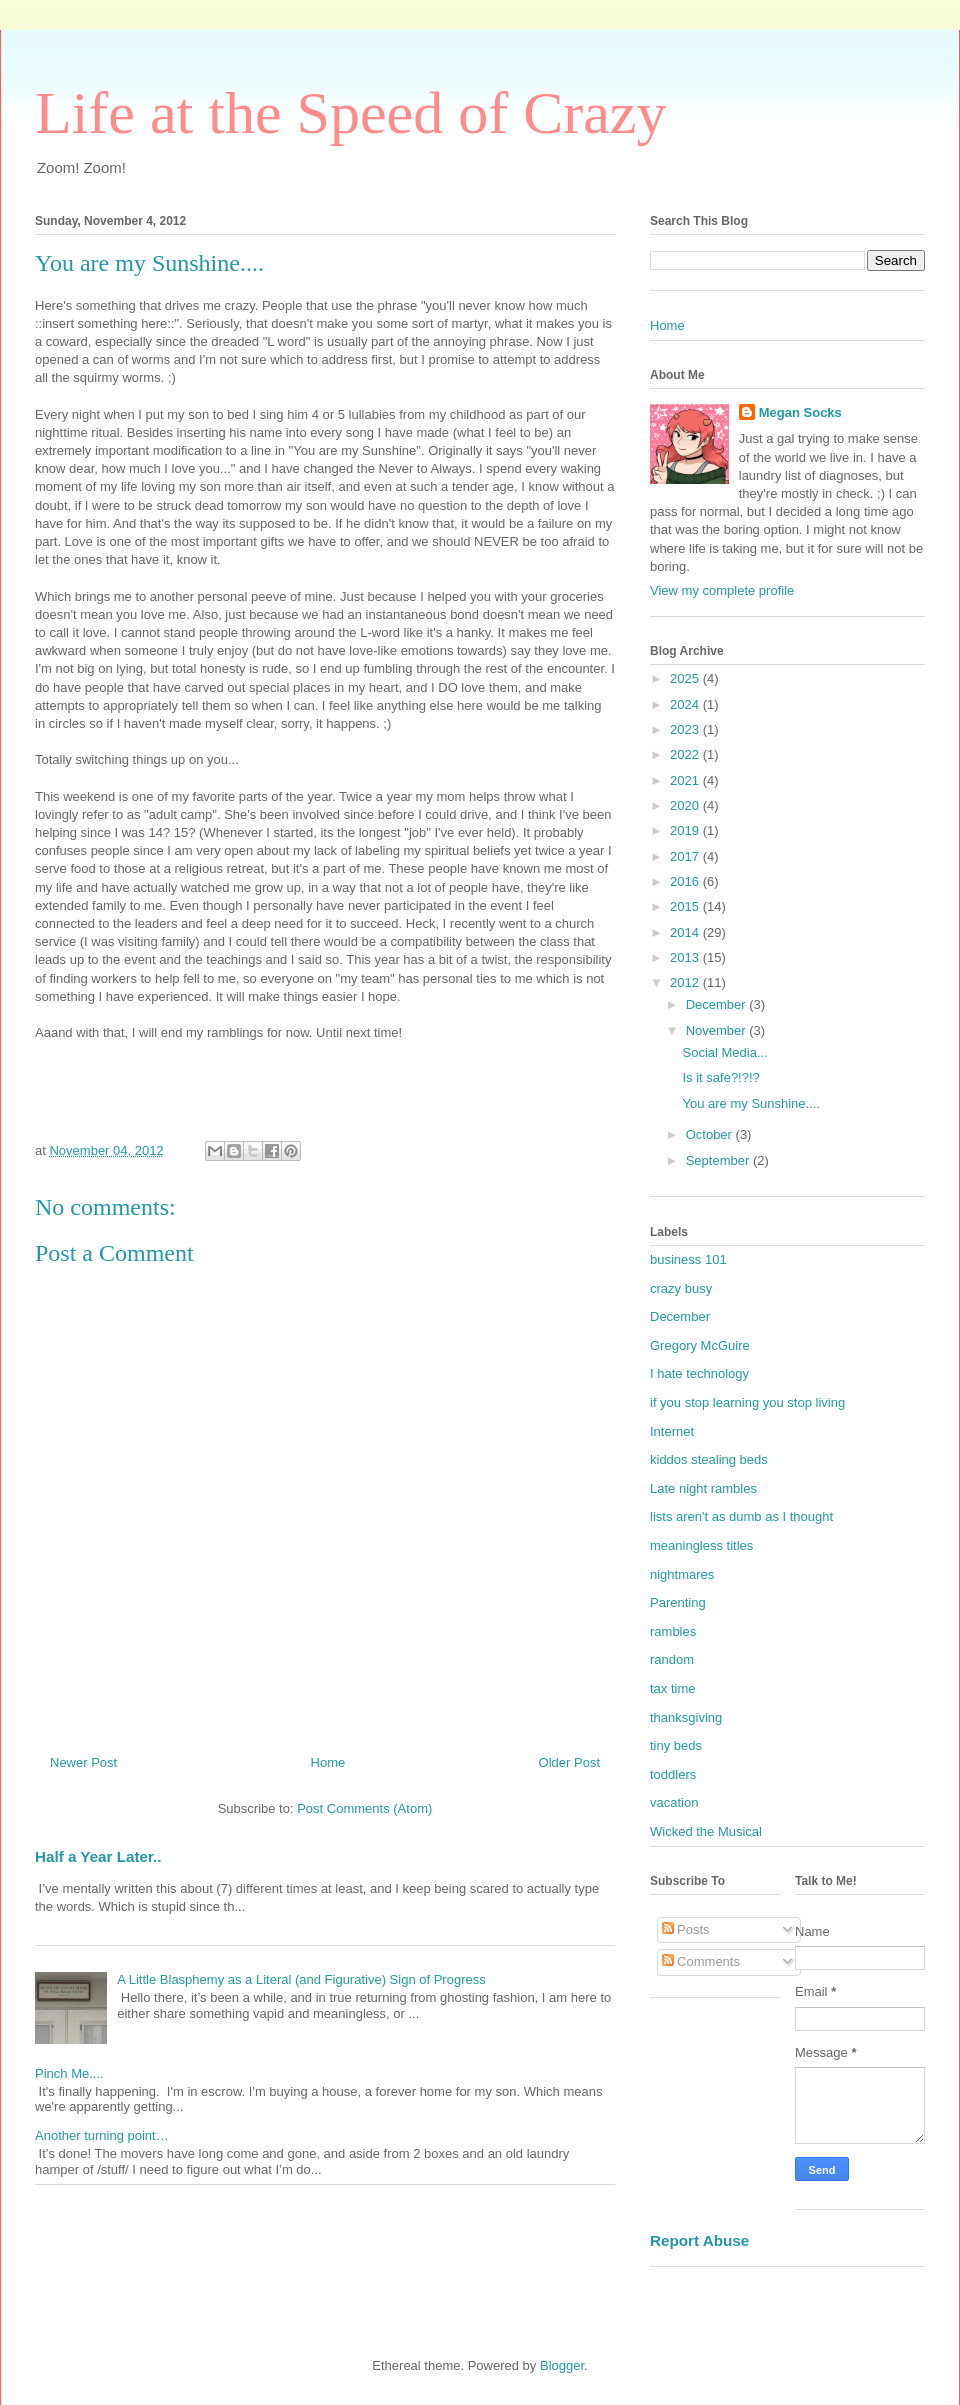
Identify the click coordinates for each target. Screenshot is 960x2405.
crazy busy (681, 1288)
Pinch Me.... (69, 2073)
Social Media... (724, 1052)
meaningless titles (701, 1545)
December (718, 1004)
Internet (672, 1431)
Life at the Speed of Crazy (350, 113)
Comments (701, 1961)
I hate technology (699, 1373)
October (711, 1134)
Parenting (678, 1602)
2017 (686, 856)
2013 (686, 957)
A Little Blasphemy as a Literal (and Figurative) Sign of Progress (301, 1979)
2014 (686, 932)
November (718, 1030)
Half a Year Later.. (98, 1856)
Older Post (569, 1762)
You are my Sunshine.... (751, 1103)
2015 (686, 906)
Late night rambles (703, 1488)
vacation (674, 1802)
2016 (686, 881)
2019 (686, 830)
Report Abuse (699, 2240)
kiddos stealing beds (709, 1459)
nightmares (682, 1574)
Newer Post (83, 1762)
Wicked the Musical (706, 1831)
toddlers (673, 1774)
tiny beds (676, 1745)
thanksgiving (686, 1717)
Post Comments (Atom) (364, 1808)
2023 (686, 729)
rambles (673, 1631)
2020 (686, 805)
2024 (686, 704)
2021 (686, 780)
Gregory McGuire (700, 1345)
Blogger (562, 2365)
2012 (686, 982)
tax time (673, 1688)
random (672, 1659)
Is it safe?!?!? (720, 1077)
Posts (686, 1929)
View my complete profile (722, 590)
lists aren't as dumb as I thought (741, 1516)
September (719, 1160)
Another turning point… (102, 2135)
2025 (686, 678)
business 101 (688, 1259)
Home (328, 1762)
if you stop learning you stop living (747, 1402)
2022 (686, 754)
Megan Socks (800, 412)
